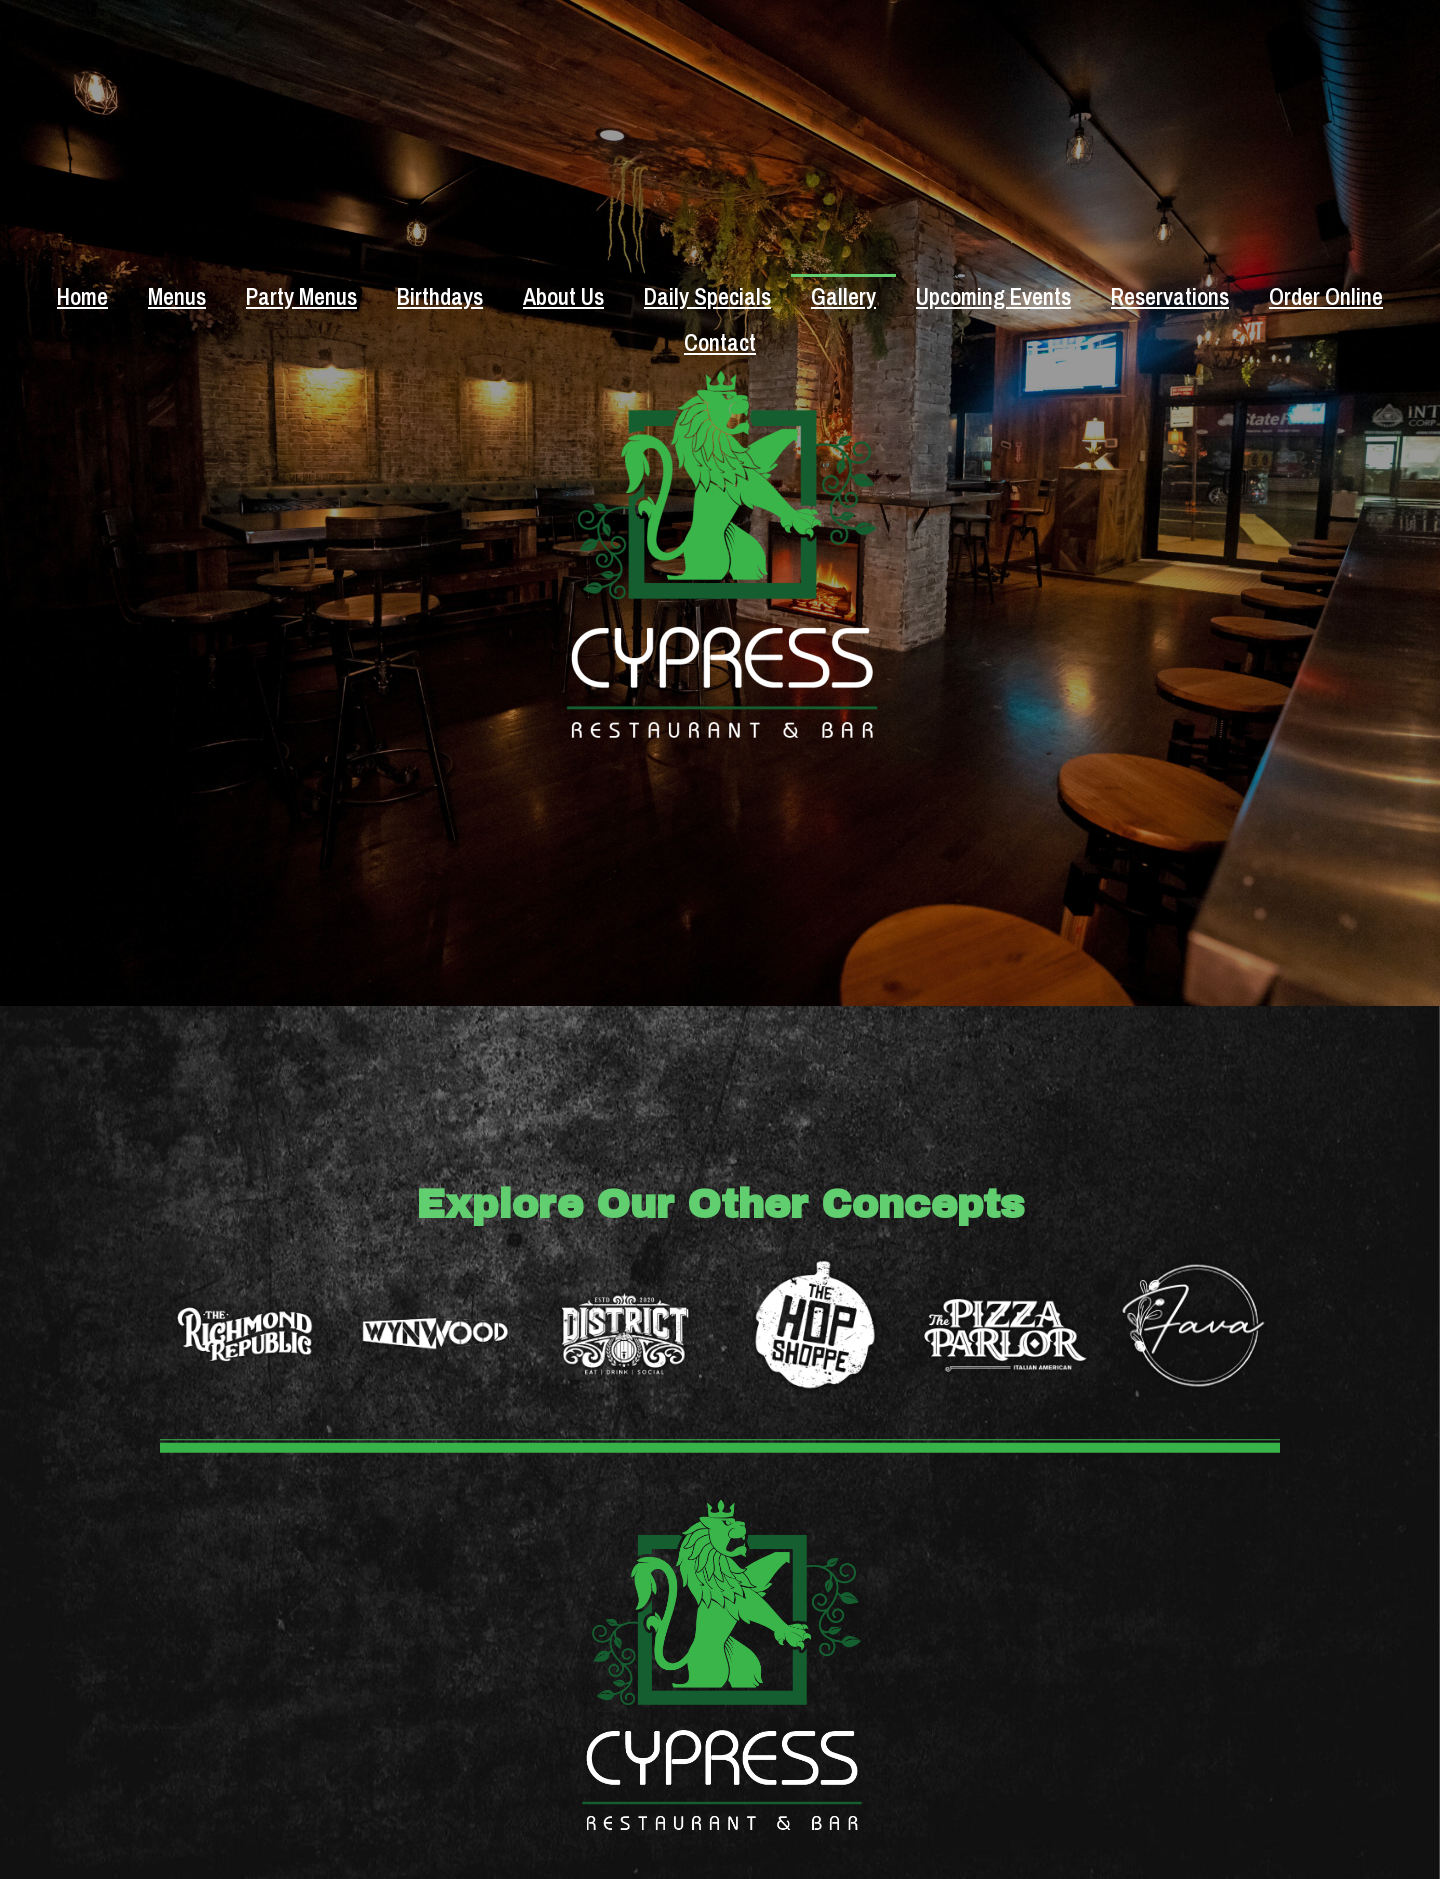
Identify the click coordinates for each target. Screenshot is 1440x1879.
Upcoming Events (993, 296)
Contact (720, 342)
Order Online (1326, 296)
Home (82, 296)
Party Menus (301, 296)
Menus (177, 296)
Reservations (1170, 296)
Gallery (843, 296)
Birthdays (440, 296)
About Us (563, 296)
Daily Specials (707, 296)
